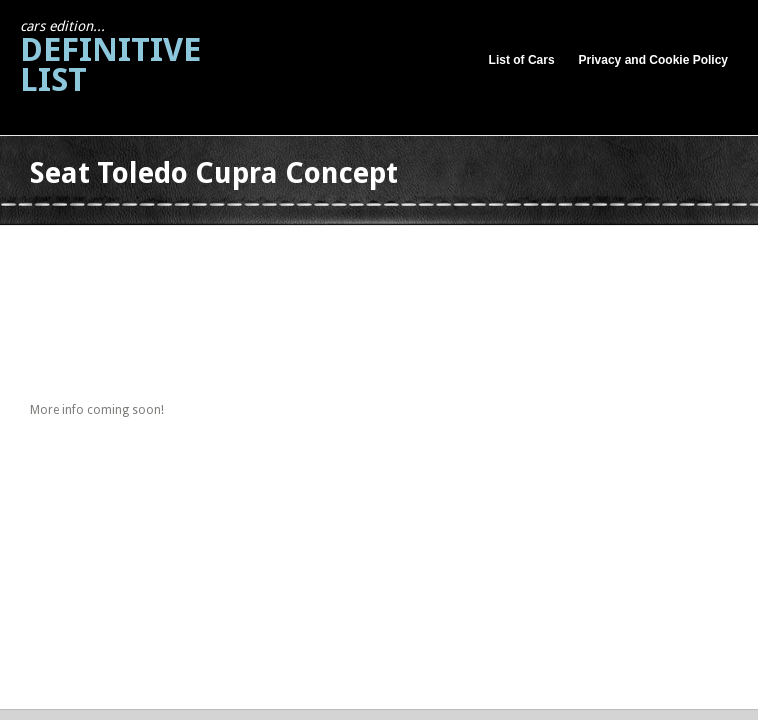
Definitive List (110, 58)
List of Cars (522, 60)
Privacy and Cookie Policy (653, 60)
